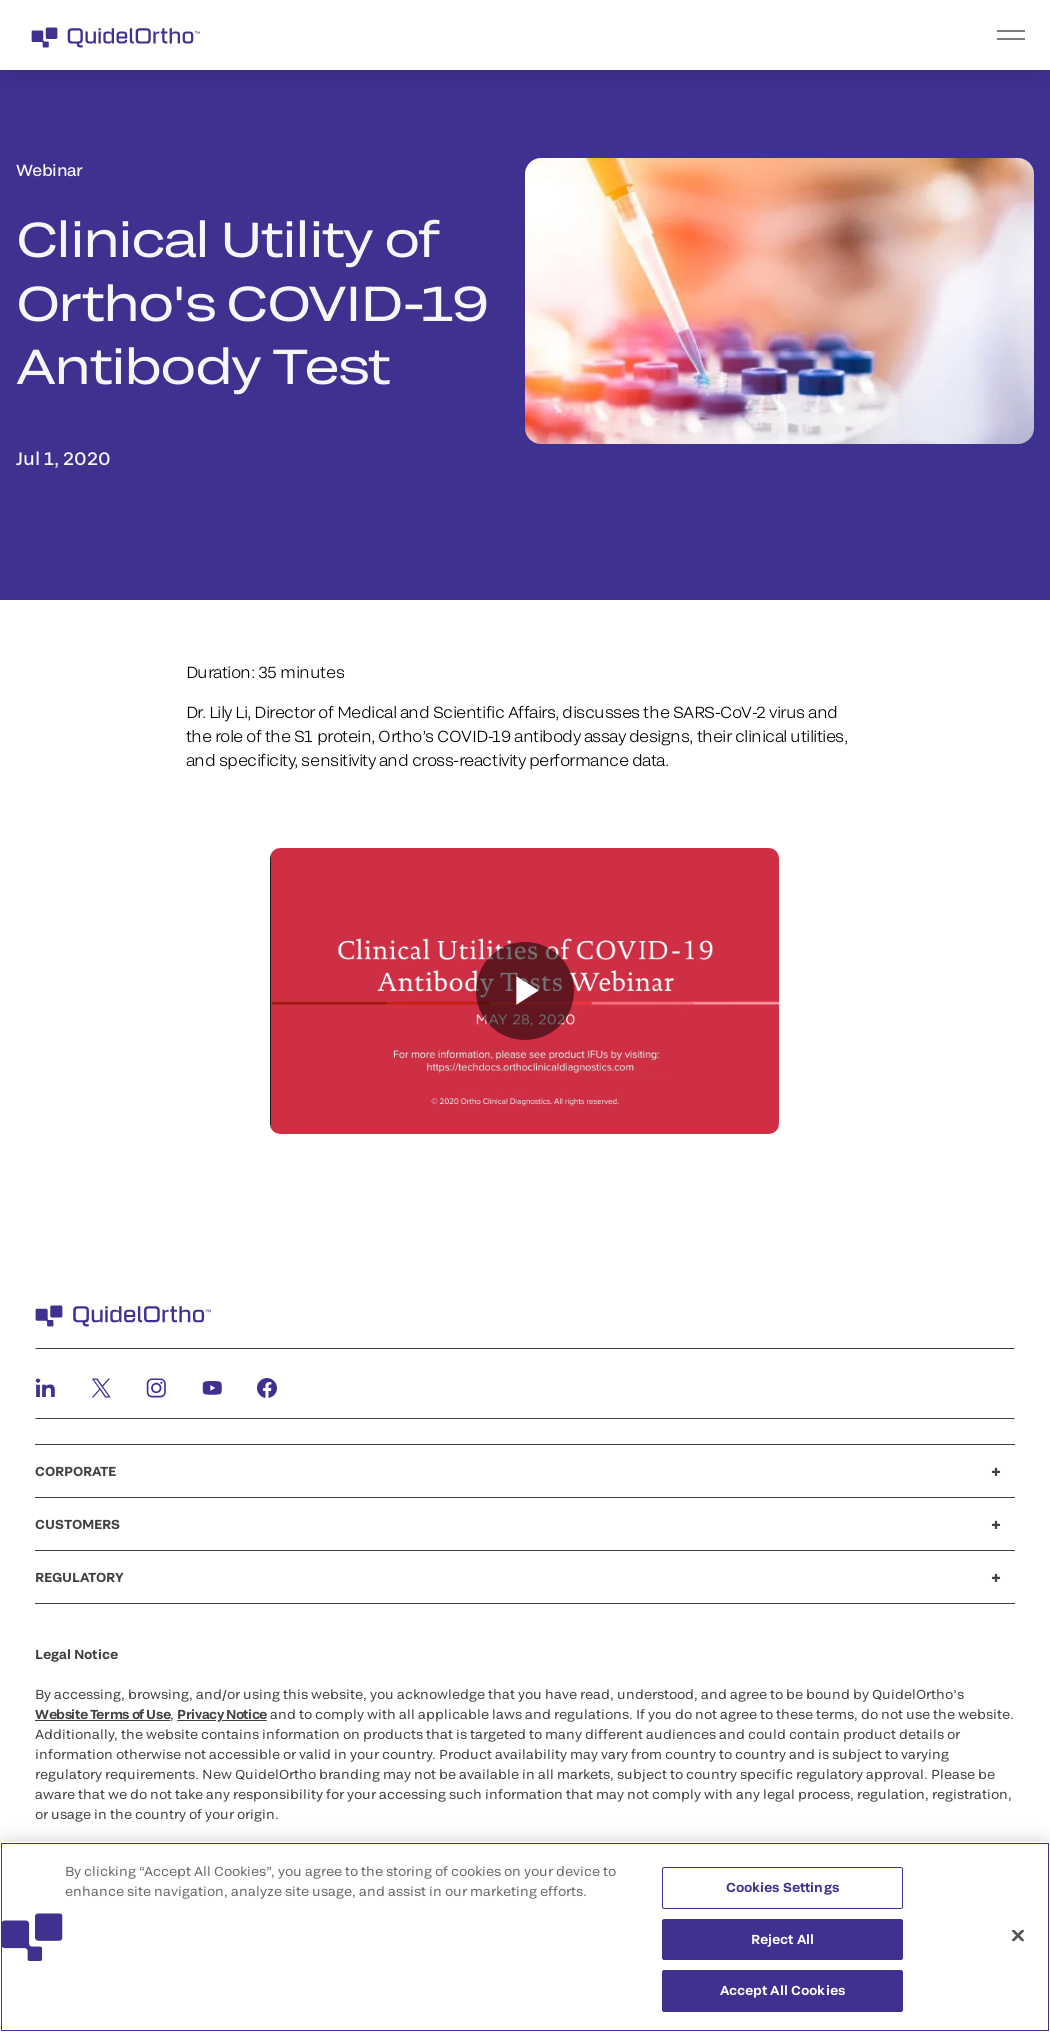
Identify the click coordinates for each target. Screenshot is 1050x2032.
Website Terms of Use (102, 1714)
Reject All (782, 1939)
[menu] (648, 35)
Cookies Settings (782, 1887)
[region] (525, 1937)
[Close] (1018, 1936)
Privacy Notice (222, 1714)
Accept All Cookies (782, 1990)
